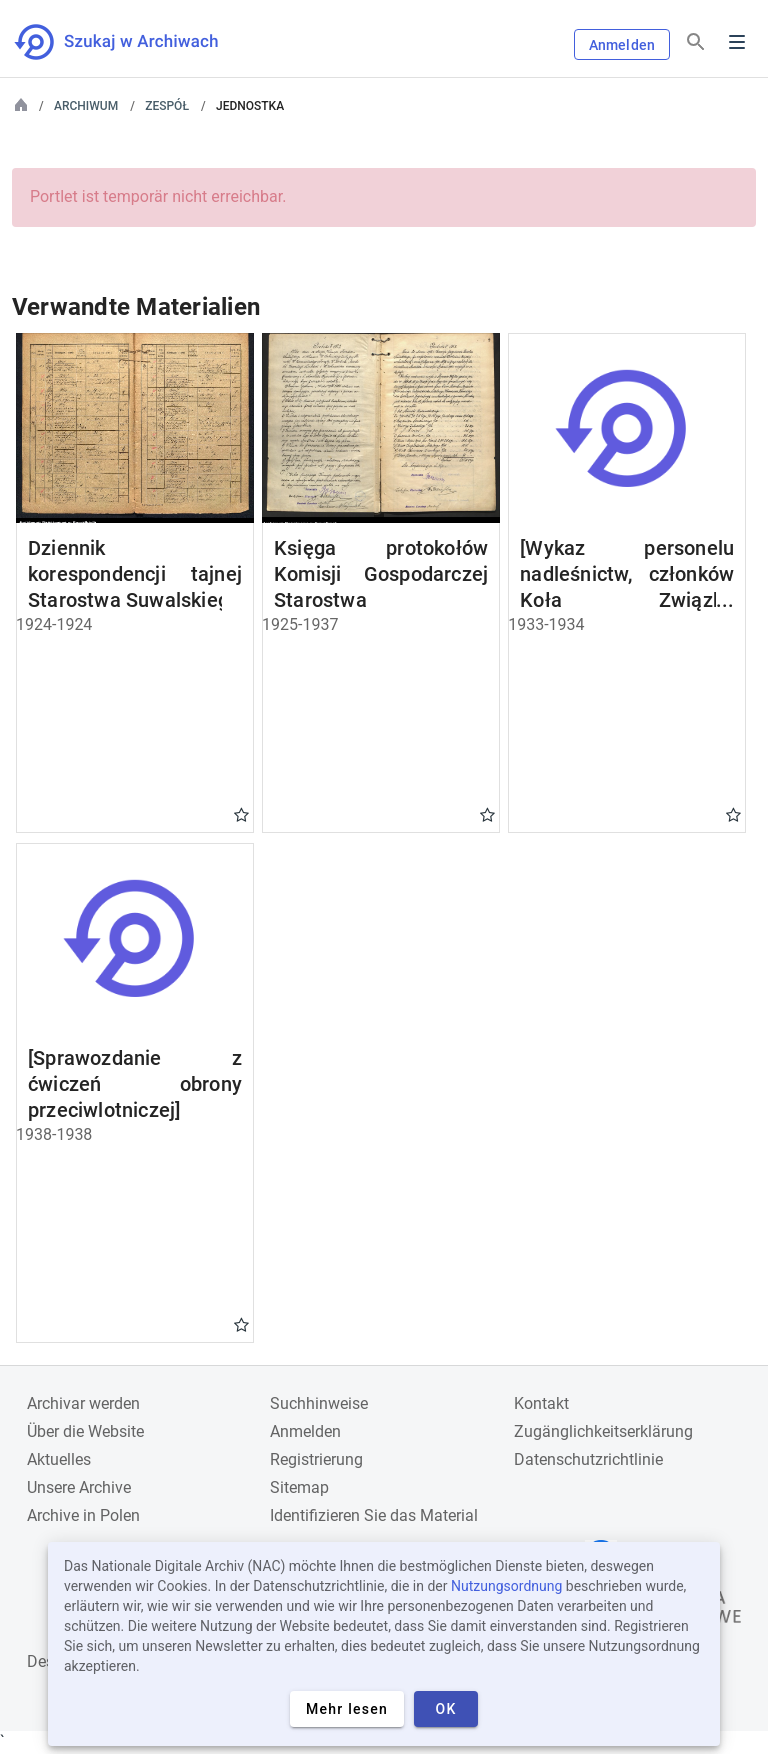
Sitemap (299, 1487)
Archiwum (86, 106)
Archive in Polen (83, 1515)
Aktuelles (59, 1459)
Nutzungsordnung (506, 1586)
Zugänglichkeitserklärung (603, 1431)
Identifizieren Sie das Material (374, 1515)
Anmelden (622, 45)
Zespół (167, 106)
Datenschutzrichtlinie (588, 1459)
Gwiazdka (241, 814)
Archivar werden (83, 1403)
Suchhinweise (319, 1403)
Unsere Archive (79, 1487)
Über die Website (85, 1431)
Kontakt (541, 1403)
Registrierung (316, 1459)
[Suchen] (696, 42)
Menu (737, 42)
